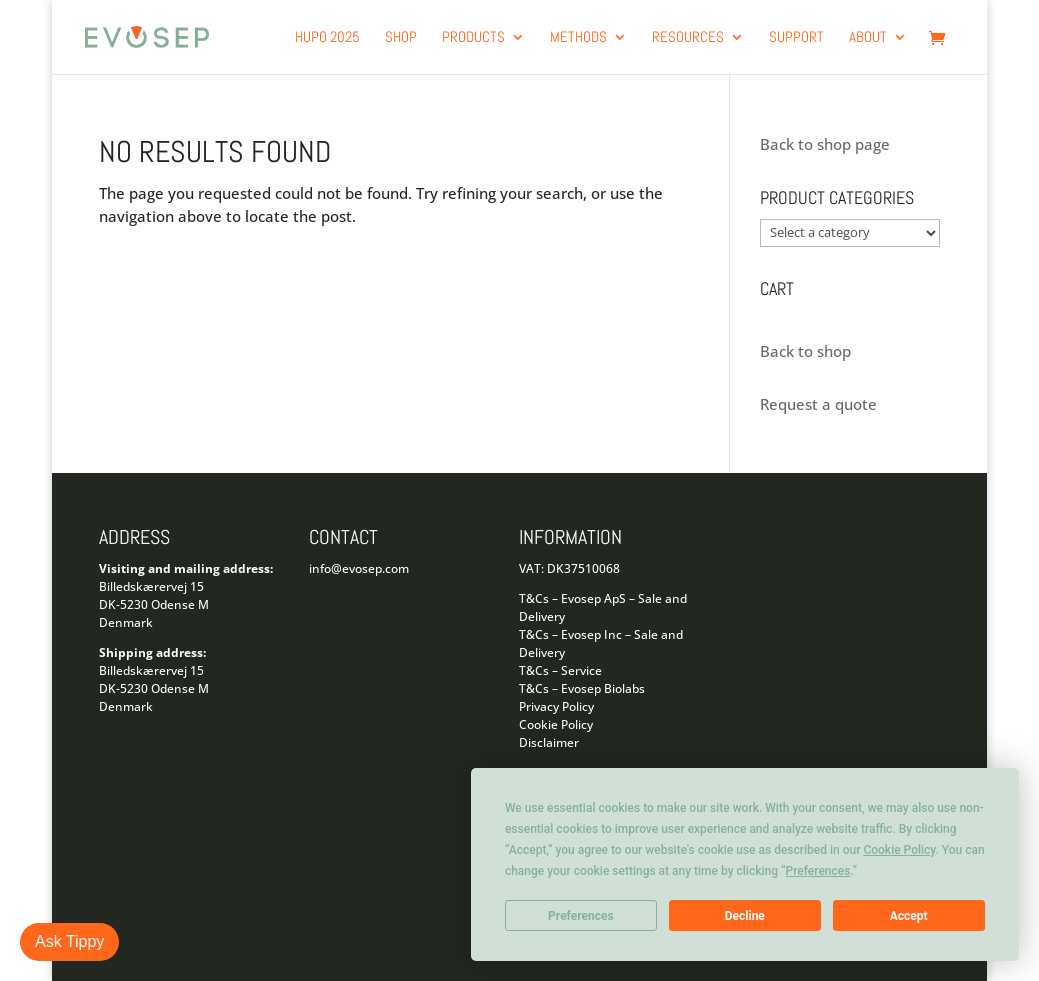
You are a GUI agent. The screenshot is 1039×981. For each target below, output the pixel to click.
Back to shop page (825, 144)
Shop (401, 38)
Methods (578, 38)
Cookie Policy (556, 724)
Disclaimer (549, 742)
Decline (745, 916)
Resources (688, 38)
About (868, 38)
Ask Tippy (69, 941)
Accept (909, 916)
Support (796, 38)
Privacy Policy (556, 706)
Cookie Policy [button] (899, 850)
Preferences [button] (818, 871)
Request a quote (818, 404)
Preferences (581, 916)
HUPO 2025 (327, 38)
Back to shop (805, 351)
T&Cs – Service (560, 670)
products (473, 38)
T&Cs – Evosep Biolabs (582, 688)
